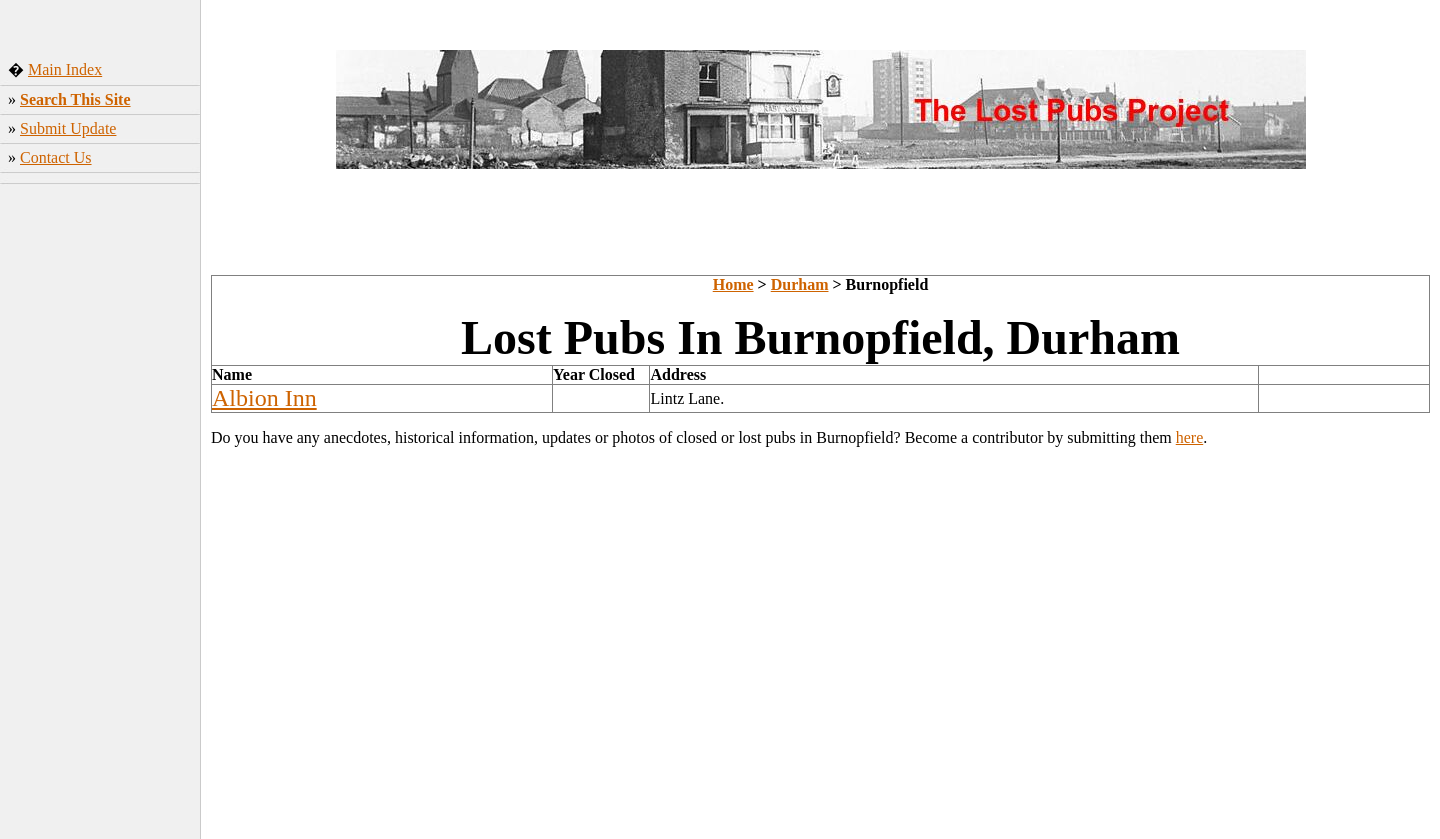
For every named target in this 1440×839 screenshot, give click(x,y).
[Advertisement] (100, 523)
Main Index (65, 69)
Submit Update (68, 128)
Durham (800, 284)
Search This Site (75, 99)
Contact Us (56, 157)
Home (733, 284)
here (1190, 437)
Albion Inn (264, 398)
